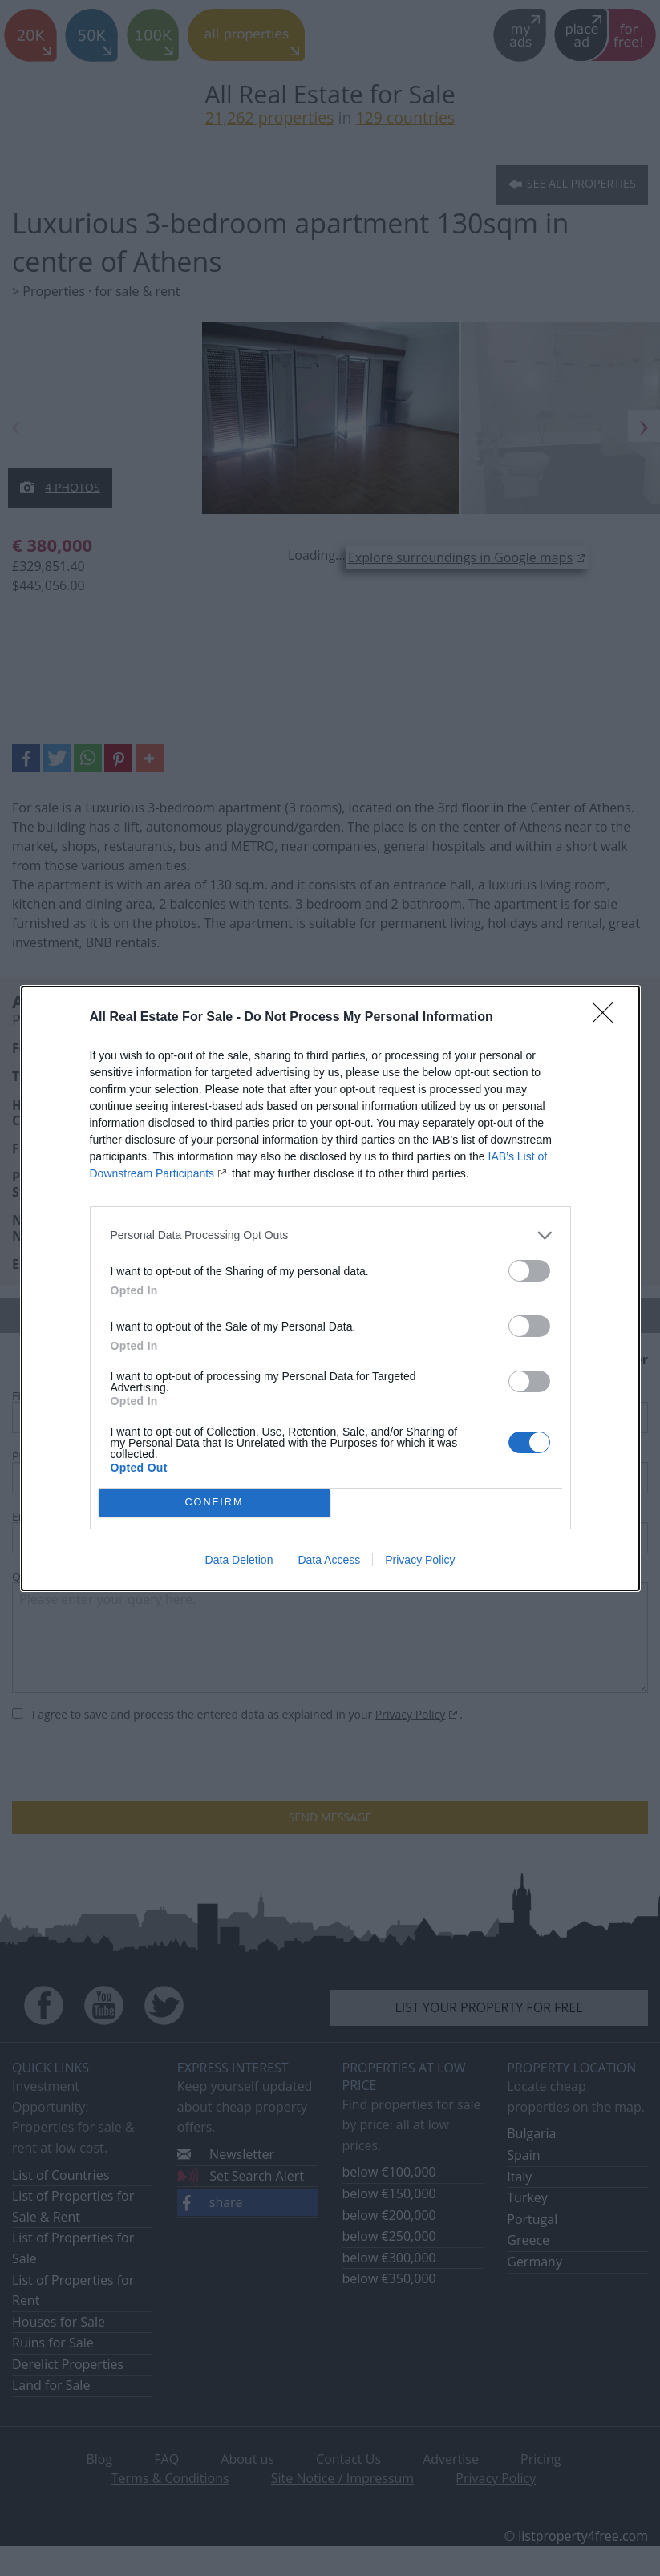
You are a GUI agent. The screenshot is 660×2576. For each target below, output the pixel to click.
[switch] (529, 1271)
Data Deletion (239, 1559)
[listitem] (330, 1235)
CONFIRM (214, 1503)
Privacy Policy (420, 1559)
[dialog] (330, 1288)
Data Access (329, 1559)
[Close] (608, 1017)
